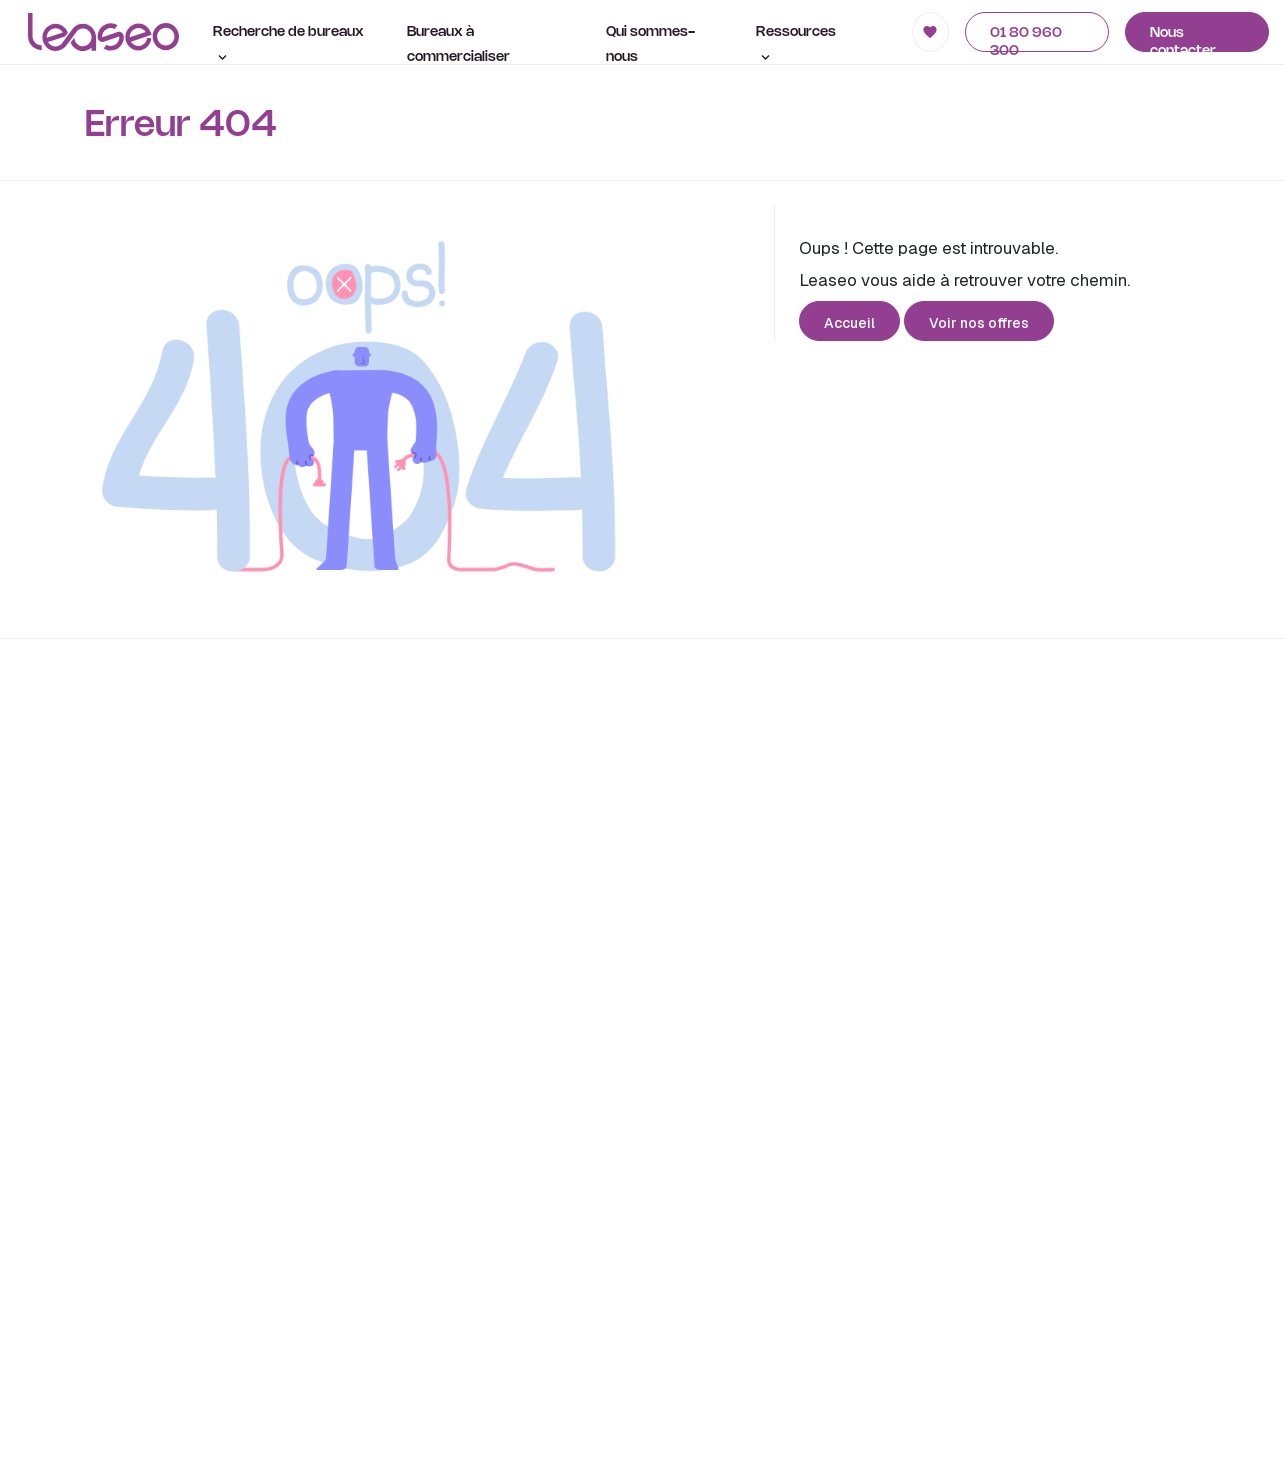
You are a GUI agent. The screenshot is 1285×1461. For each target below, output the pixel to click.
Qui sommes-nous (650, 45)
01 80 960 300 (1026, 39)
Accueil (849, 323)
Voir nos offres (979, 323)
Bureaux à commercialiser (458, 45)
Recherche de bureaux (288, 43)
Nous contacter (1183, 39)
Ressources (796, 43)
